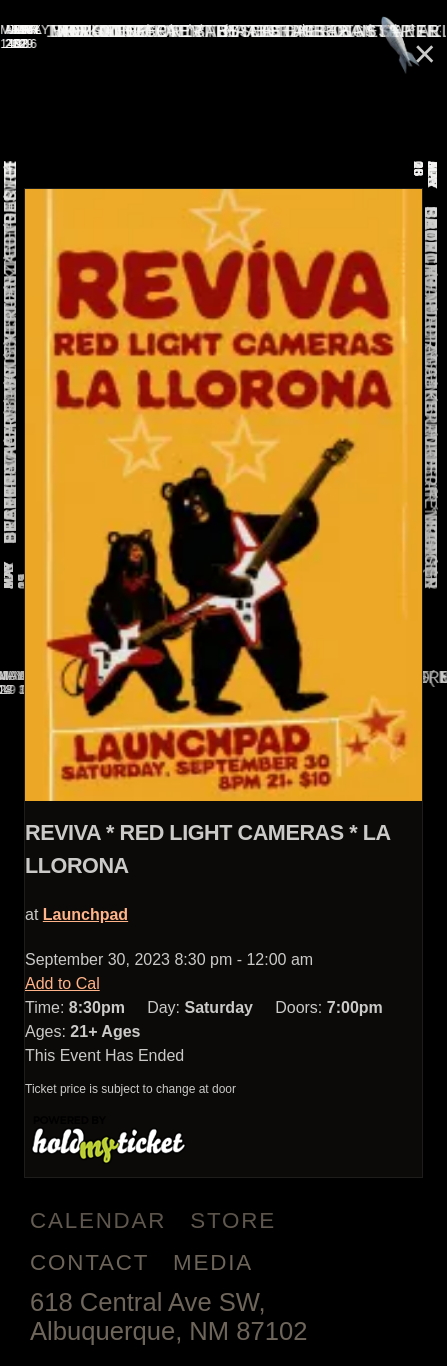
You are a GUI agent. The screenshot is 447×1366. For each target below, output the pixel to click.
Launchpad (85, 914)
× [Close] (425, 53)
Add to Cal (62, 983)
